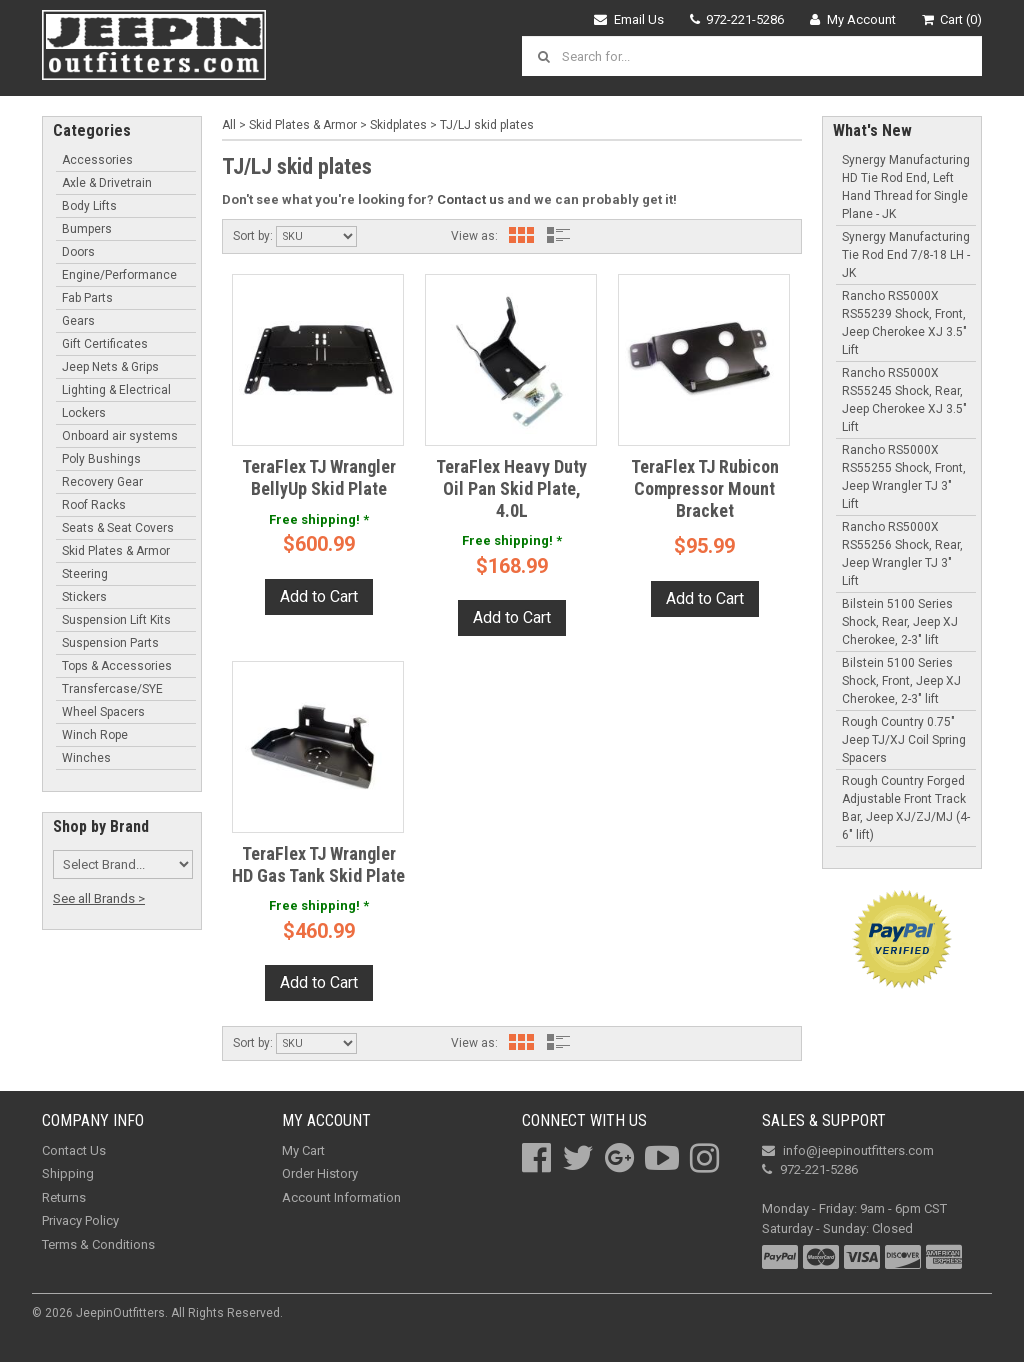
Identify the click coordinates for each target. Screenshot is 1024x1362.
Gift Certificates (105, 344)
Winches (86, 758)
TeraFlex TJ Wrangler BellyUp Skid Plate (319, 477)
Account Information (341, 1197)
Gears (78, 321)
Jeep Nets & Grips (110, 367)
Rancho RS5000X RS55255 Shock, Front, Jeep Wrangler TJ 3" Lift (904, 477)
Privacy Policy (80, 1220)
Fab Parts (87, 298)
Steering (85, 574)
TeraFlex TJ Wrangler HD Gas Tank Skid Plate (318, 864)
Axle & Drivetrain (107, 183)
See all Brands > (99, 898)
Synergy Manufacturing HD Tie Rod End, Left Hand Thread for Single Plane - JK (906, 187)
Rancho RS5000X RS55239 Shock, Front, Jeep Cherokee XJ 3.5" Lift (904, 323)
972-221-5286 (737, 19)
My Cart (303, 1150)
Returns (64, 1197)
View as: (474, 236)
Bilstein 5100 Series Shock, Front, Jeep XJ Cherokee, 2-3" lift (901, 681)
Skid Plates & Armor (116, 551)
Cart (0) (952, 19)
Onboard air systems (120, 436)
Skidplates (398, 125)
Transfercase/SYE (112, 689)
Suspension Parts (110, 643)
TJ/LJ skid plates (487, 125)
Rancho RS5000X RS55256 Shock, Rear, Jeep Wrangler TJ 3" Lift (902, 554)
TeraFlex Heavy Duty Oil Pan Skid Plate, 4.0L (511, 488)
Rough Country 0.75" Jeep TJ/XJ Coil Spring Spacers (904, 740)
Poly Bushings (101, 459)
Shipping (68, 1173)
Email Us (629, 19)
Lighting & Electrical (116, 390)
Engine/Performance (119, 275)
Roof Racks (94, 505)
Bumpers (87, 229)
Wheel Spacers (103, 712)
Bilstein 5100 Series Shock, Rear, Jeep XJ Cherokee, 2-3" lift (900, 622)
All (229, 125)
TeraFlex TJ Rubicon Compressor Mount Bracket (705, 488)
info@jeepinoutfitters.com (848, 1150)
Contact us (470, 199)
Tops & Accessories (117, 666)
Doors (78, 252)
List (559, 235)
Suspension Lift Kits (116, 620)
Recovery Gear (102, 482)
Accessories (97, 160)
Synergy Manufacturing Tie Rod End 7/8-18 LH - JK (906, 255)
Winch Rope (95, 735)
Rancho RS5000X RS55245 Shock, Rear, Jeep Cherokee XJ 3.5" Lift (904, 400)
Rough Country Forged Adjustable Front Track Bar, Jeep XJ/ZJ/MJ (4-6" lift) (906, 808)
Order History (320, 1173)
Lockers (84, 413)
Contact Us (74, 1150)
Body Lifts (89, 206)
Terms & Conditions (98, 1244)
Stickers (84, 597)
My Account (853, 19)
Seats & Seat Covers (118, 528)
